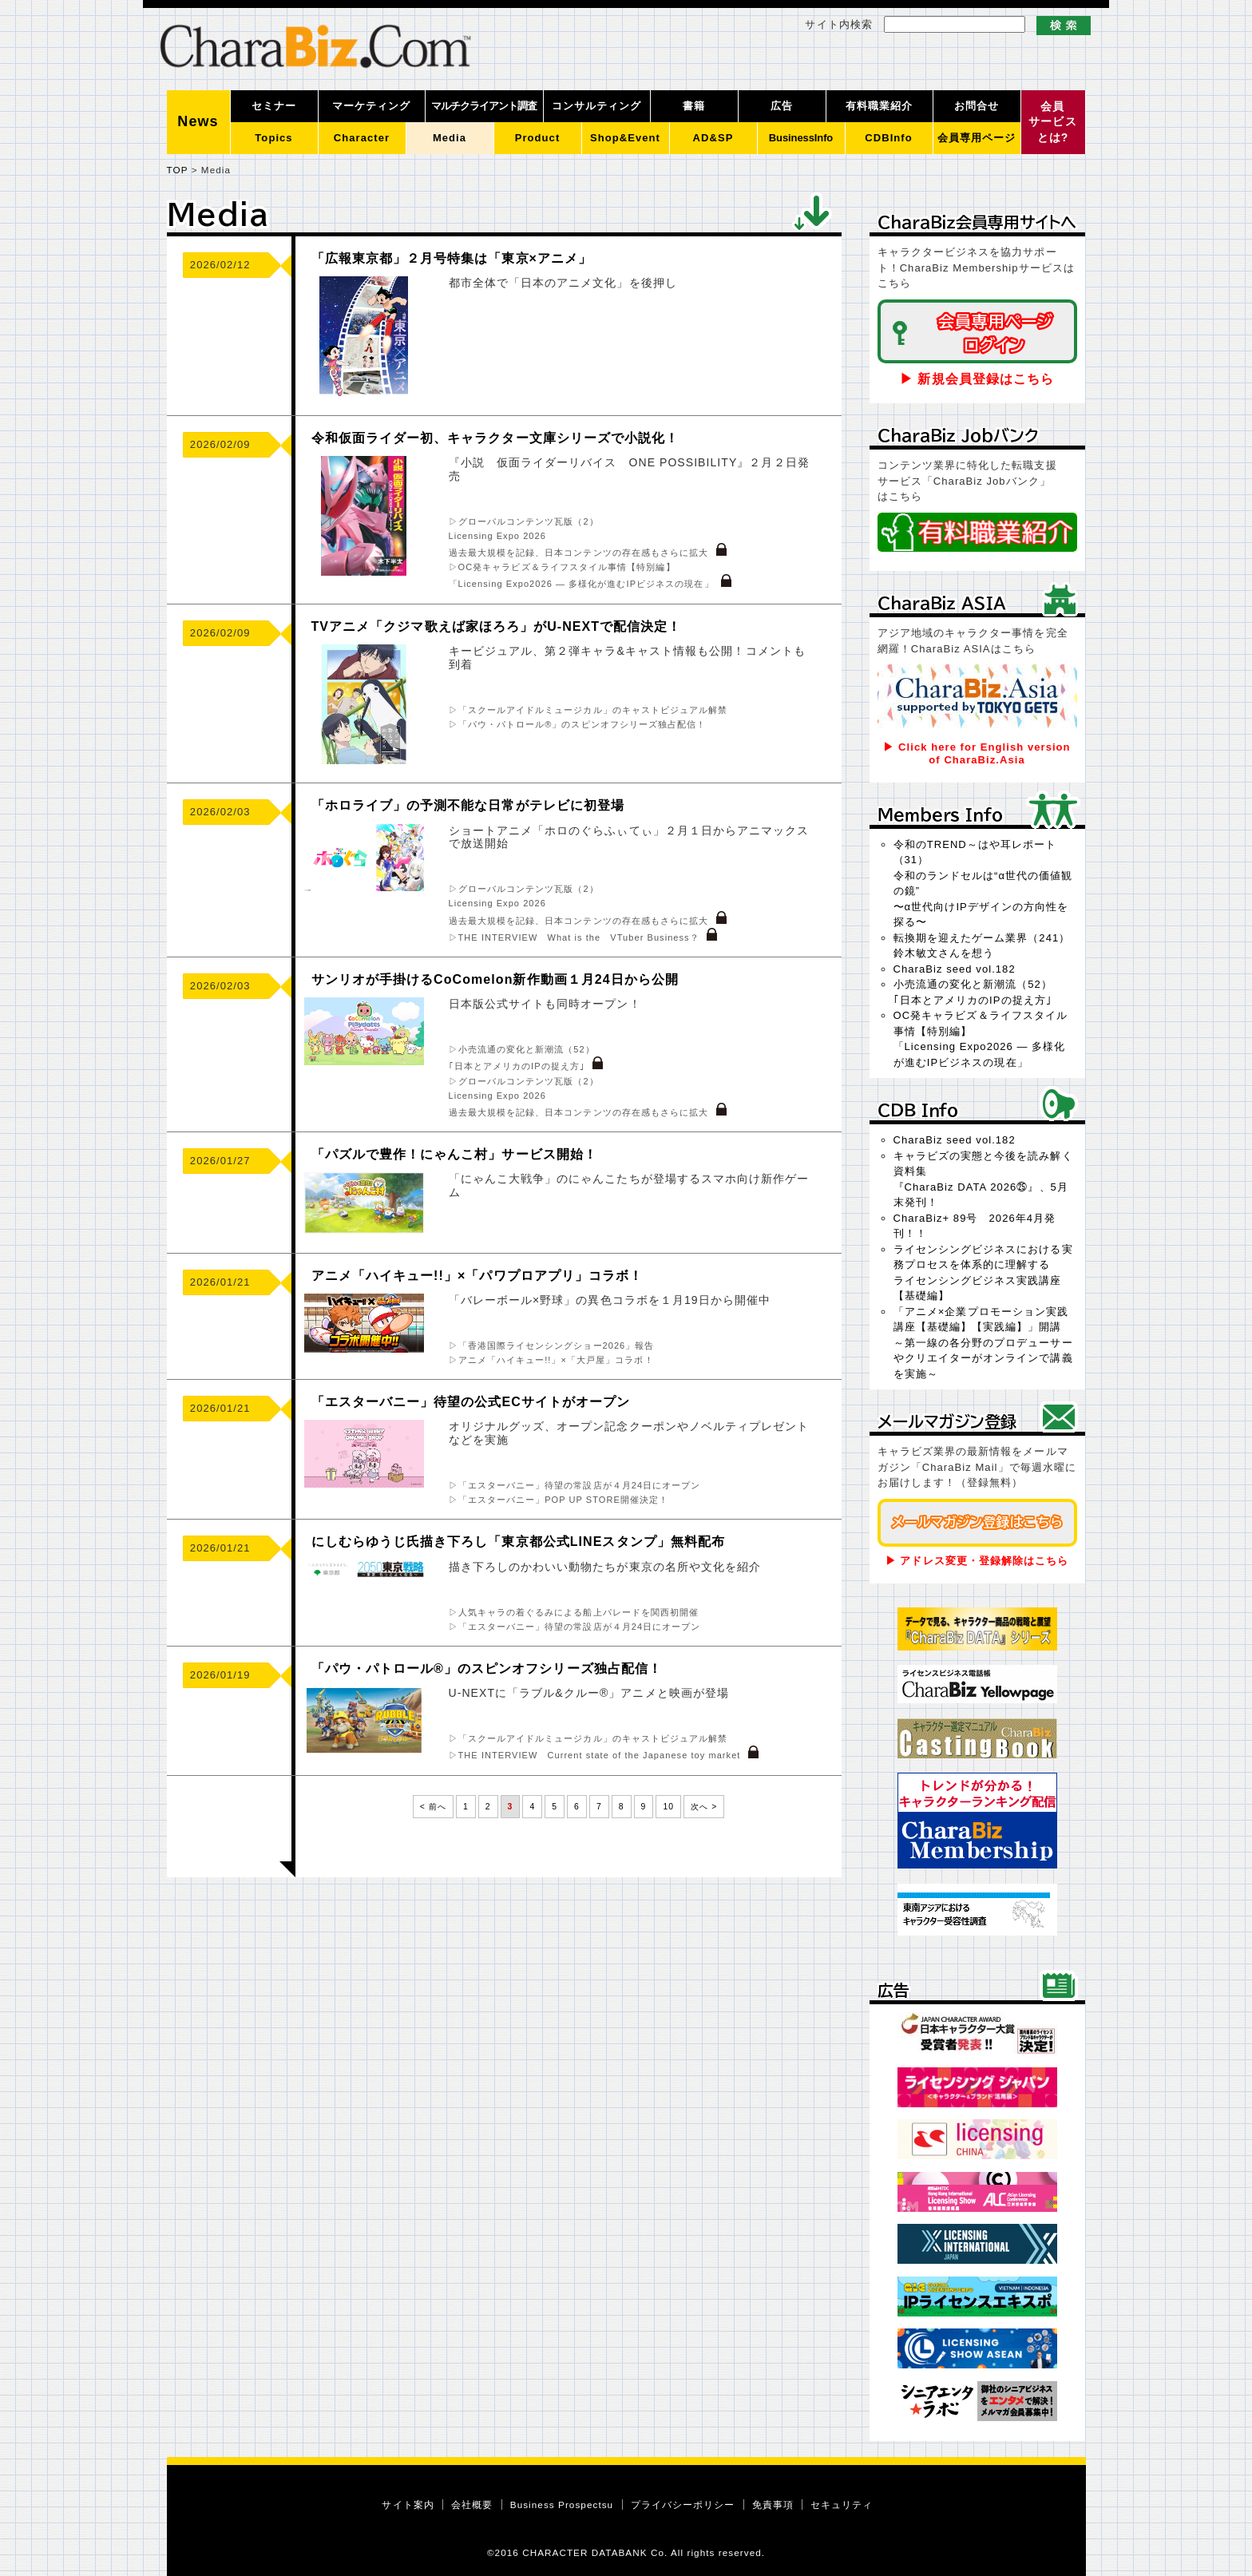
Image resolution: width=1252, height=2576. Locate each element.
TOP (177, 169)
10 (668, 1806)
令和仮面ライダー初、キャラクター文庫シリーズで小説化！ (495, 438)
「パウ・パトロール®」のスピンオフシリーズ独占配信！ (487, 1668)
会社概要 (472, 2504)
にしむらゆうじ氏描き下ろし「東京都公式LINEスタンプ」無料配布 (518, 1541)
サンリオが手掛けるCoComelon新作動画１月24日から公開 (495, 979)
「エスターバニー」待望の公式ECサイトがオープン (471, 1402)
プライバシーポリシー (683, 2504)
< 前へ (433, 1806)
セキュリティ (841, 2504)
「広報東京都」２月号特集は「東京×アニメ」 (451, 258)
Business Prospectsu (561, 2504)
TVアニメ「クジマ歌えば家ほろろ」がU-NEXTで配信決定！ (496, 626)
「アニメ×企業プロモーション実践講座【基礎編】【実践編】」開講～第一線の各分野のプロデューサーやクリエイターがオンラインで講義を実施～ (983, 1343)
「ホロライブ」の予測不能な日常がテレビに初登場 (468, 805)
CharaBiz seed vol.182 (954, 969)
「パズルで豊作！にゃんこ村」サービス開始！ (454, 1154)
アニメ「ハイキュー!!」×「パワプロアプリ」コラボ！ (477, 1275)
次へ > (704, 1806)
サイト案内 (408, 2504)
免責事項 (773, 2504)
